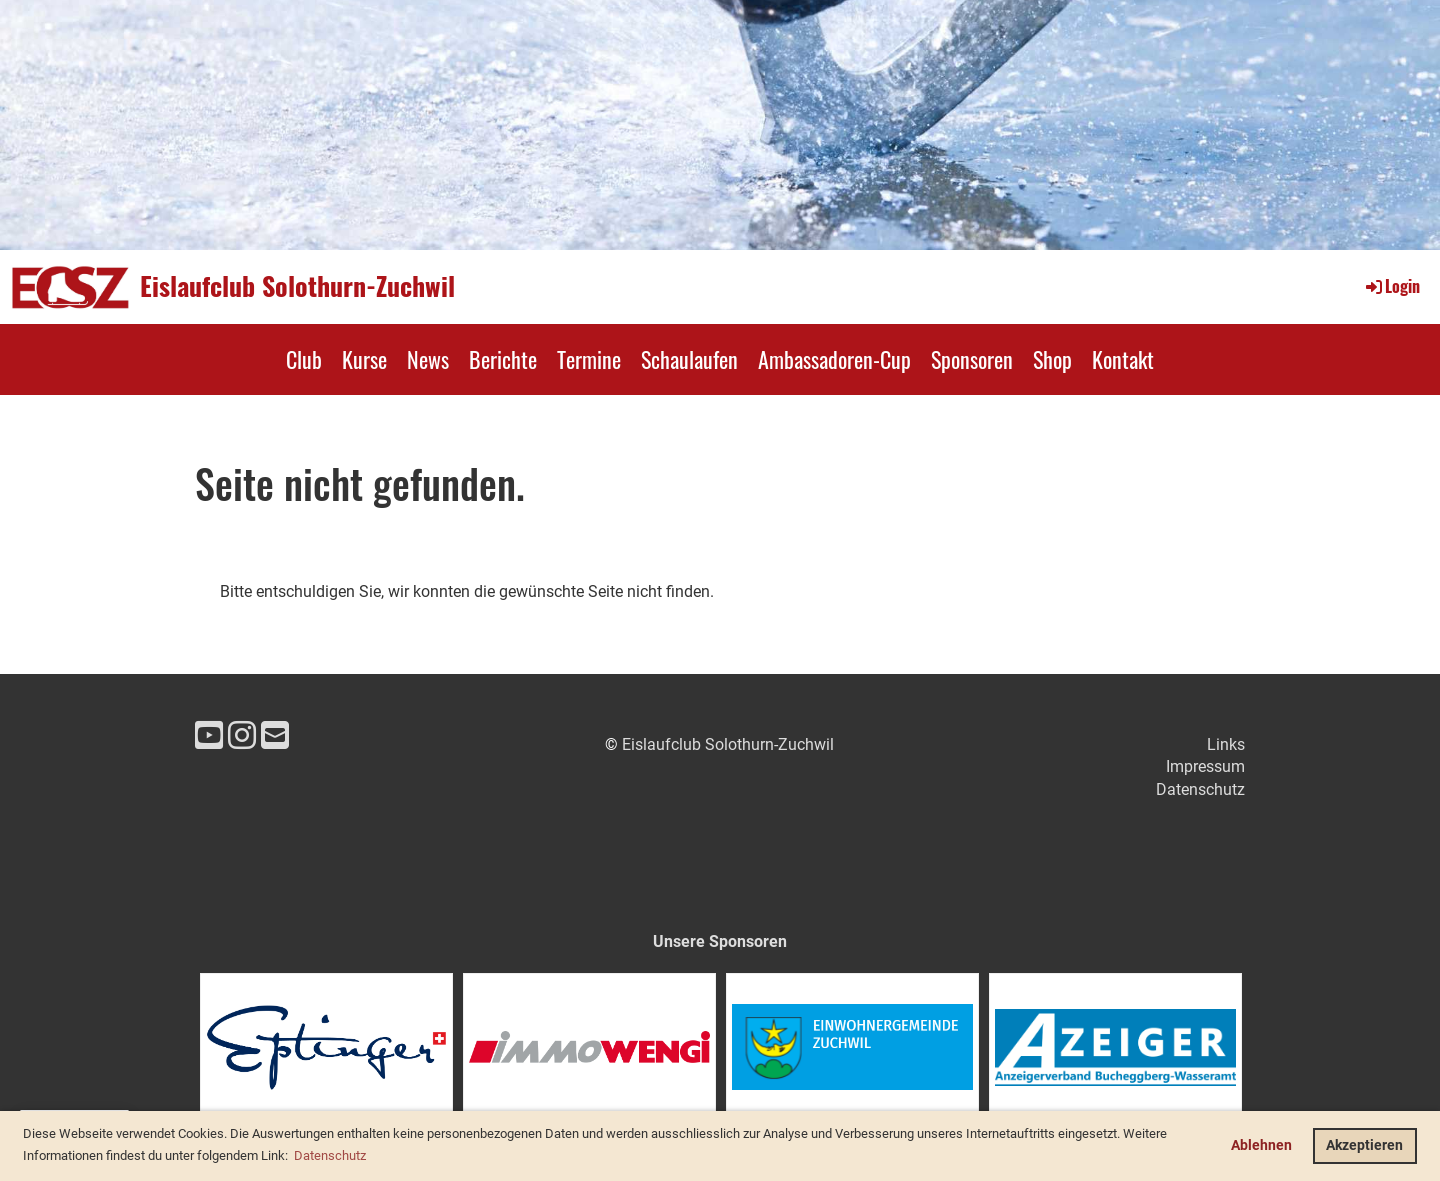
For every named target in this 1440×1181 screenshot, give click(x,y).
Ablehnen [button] (1261, 1145)
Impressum (1205, 766)
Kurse (364, 359)
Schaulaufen (689, 359)
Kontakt (1123, 359)
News (428, 359)
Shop (1052, 359)
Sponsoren (972, 359)
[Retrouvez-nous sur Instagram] (242, 736)
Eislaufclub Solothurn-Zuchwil (297, 286)
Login (1391, 286)
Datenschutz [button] (330, 1155)
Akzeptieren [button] (1364, 1145)
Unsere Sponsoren (720, 941)
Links (1226, 744)
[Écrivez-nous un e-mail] (275, 736)
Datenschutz (1200, 789)
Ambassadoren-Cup (834, 359)
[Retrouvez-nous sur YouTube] (209, 736)
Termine (589, 359)
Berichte (503, 359)
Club (304, 359)
